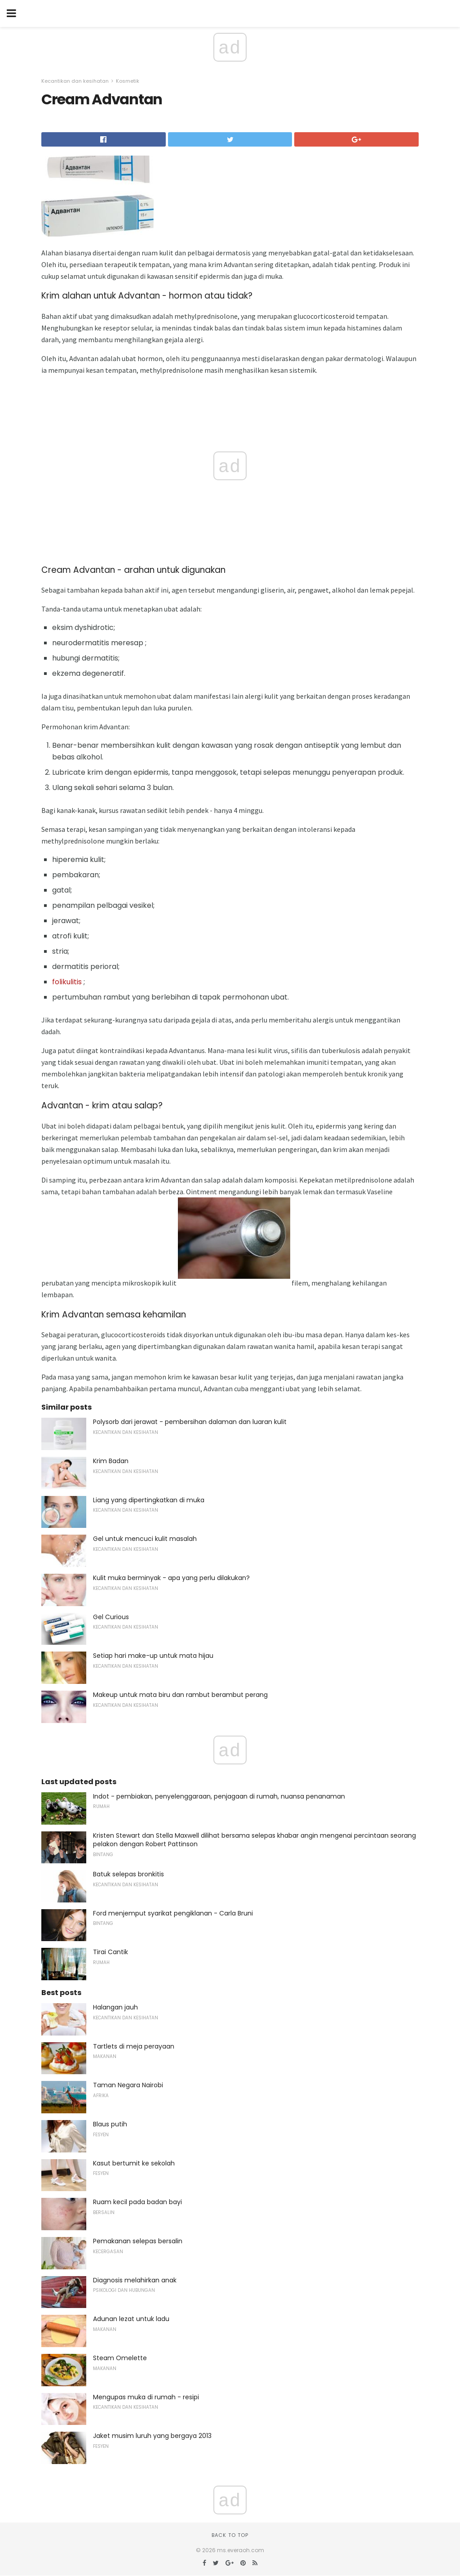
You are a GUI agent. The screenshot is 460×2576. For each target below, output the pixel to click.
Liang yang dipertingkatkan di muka (148, 1500)
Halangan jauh (115, 2007)
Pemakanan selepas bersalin (137, 2241)
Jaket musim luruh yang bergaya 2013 (152, 2435)
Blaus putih (110, 2124)
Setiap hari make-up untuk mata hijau (153, 1655)
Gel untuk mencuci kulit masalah (145, 1538)
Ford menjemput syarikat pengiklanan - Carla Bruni (173, 1913)
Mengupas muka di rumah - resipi (146, 2397)
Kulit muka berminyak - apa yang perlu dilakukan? (171, 1577)
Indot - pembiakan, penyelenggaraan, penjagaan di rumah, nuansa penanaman (219, 1796)
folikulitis (67, 982)
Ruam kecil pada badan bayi (137, 2201)
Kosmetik (127, 81)
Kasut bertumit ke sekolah (134, 2163)
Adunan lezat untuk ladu (131, 2318)
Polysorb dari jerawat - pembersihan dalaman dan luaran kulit (190, 1421)
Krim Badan (110, 1460)
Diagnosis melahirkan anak (135, 2280)
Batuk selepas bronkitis (128, 1874)
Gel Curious (111, 1616)
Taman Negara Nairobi (128, 2084)
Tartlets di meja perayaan (133, 2046)
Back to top (230, 2535)
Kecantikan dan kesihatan (75, 81)
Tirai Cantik (110, 1951)
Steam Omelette (120, 2357)
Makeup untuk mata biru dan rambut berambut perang (180, 1694)
